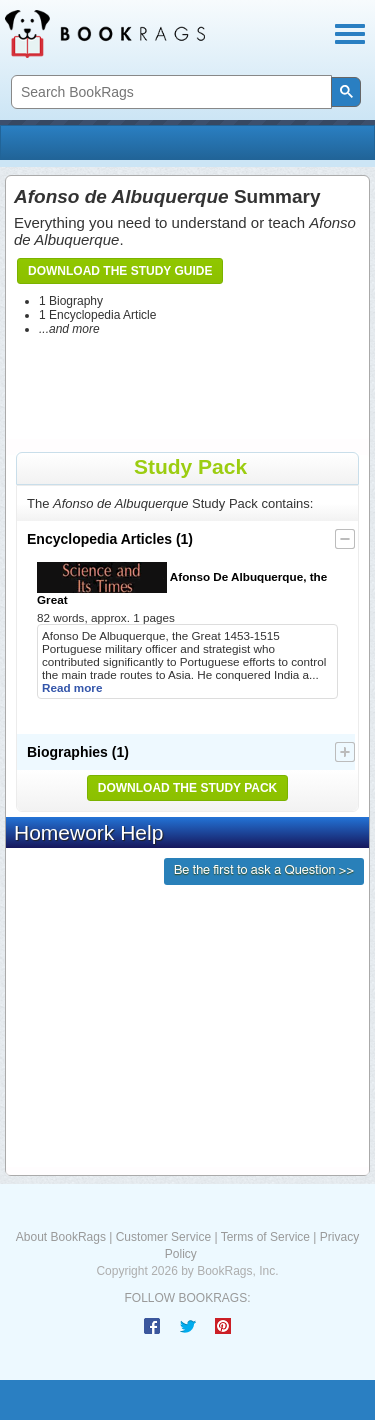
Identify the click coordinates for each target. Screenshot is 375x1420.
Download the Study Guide (120, 271)
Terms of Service (265, 1237)
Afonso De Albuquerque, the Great (182, 584)
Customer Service (163, 1237)
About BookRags (61, 1237)
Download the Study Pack (188, 788)
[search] (169, 92)
